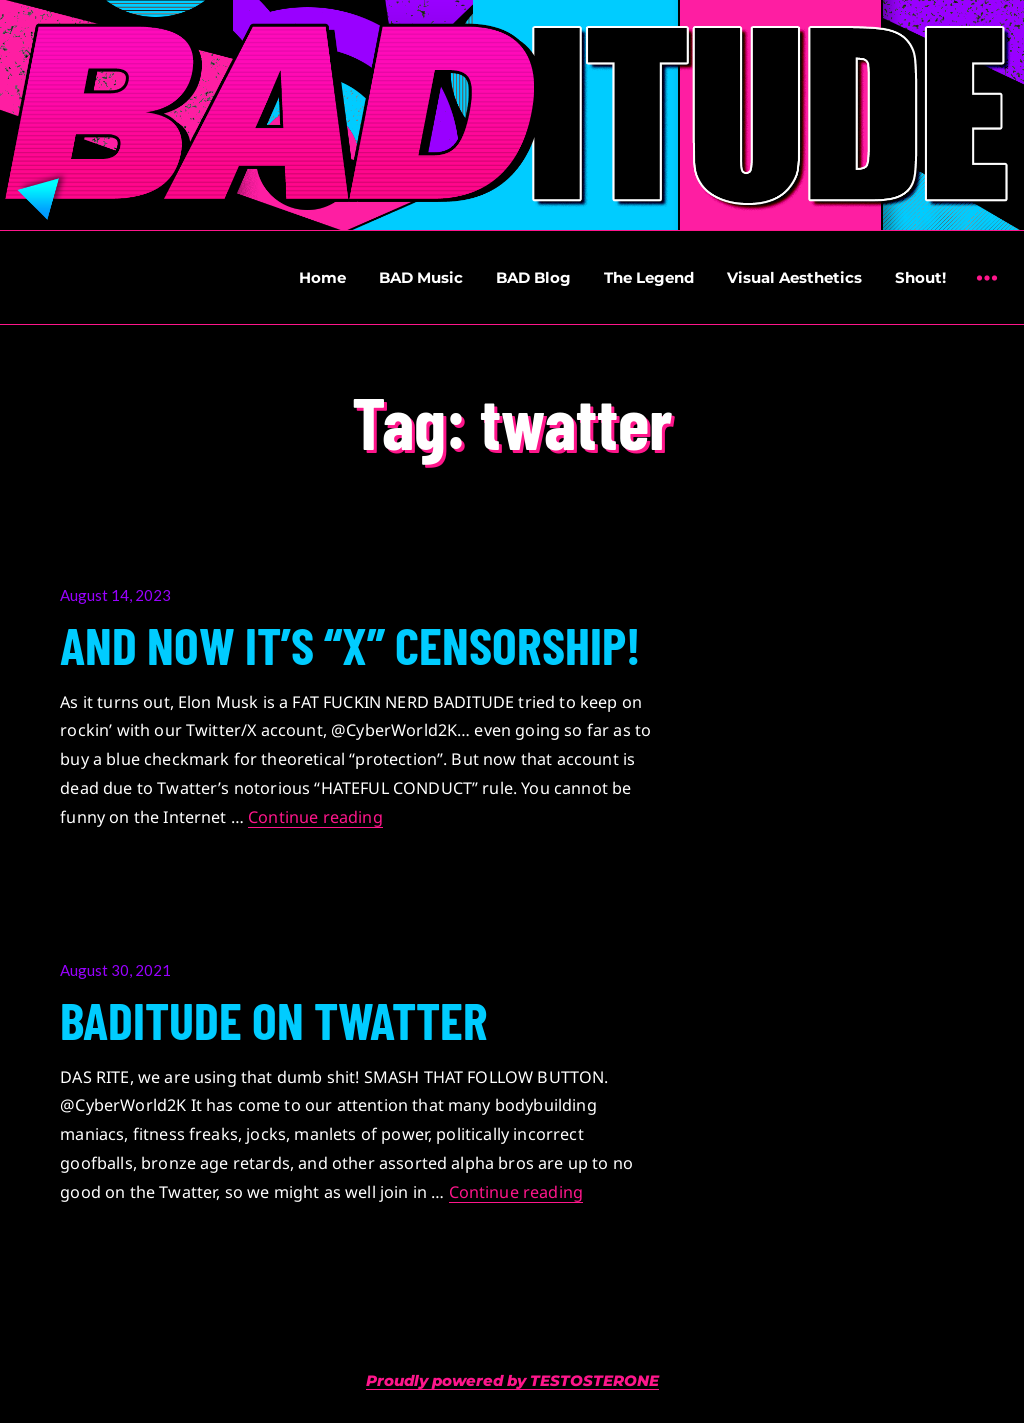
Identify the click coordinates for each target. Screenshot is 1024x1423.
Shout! (920, 277)
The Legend (649, 277)
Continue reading (315, 817)
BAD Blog (533, 277)
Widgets (986, 292)
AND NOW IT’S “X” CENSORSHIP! (350, 644)
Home (322, 277)
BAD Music (421, 277)
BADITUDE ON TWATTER (274, 1019)
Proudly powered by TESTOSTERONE (512, 1380)
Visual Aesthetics (794, 277)
